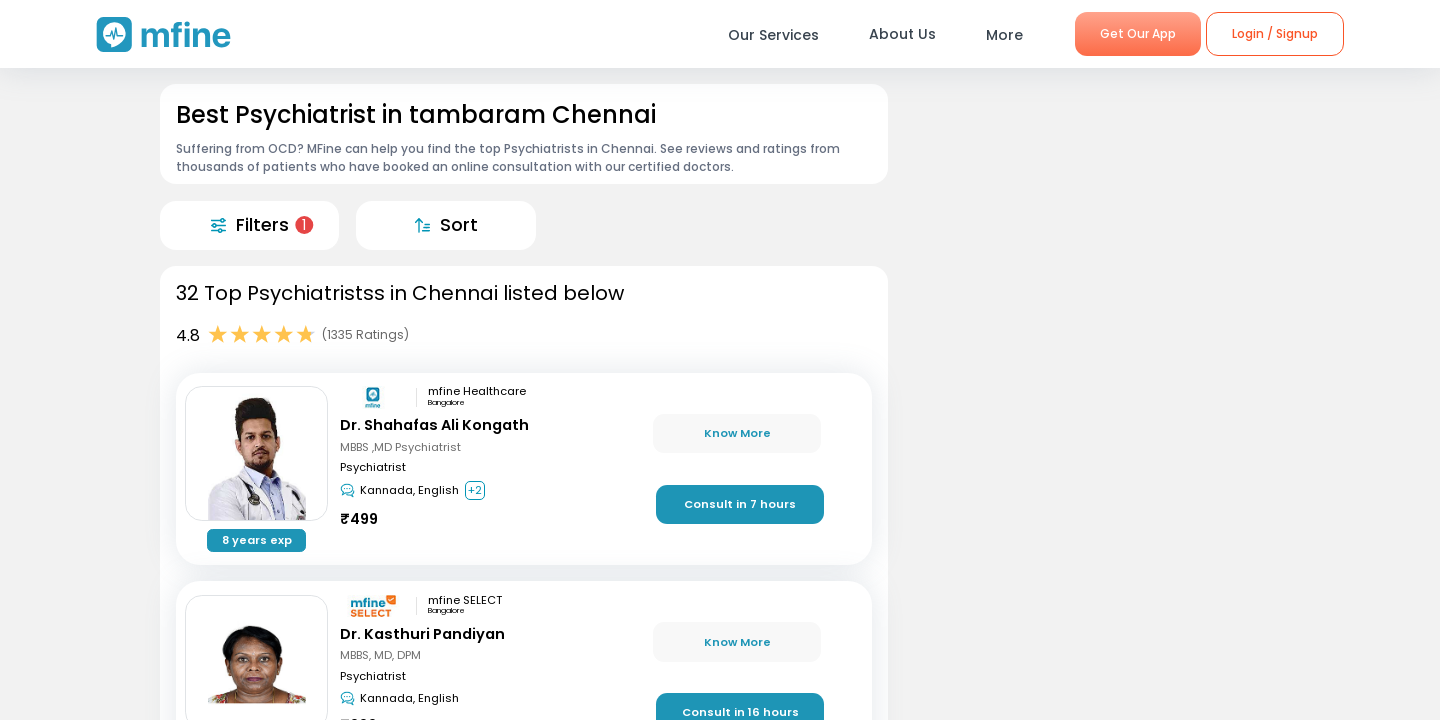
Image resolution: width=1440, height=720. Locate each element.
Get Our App (1138, 33)
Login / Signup (1275, 33)
